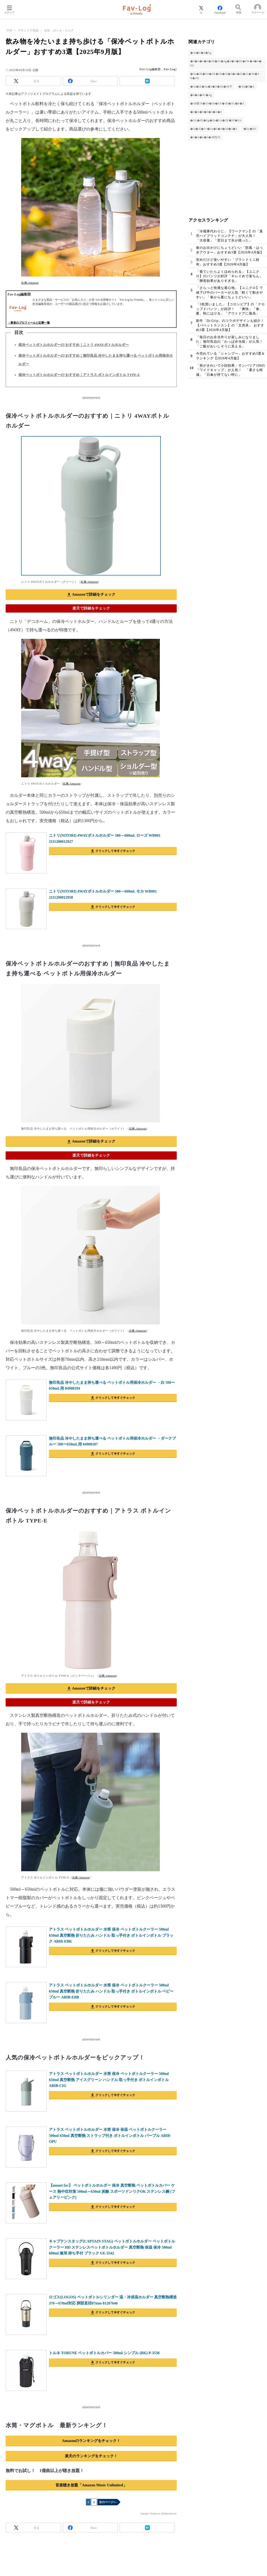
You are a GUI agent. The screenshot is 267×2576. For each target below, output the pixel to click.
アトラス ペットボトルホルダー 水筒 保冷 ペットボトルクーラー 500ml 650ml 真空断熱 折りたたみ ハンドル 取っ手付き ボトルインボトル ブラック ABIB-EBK (111, 1935)
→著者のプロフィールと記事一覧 (29, 322)
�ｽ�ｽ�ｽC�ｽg (201, 95)
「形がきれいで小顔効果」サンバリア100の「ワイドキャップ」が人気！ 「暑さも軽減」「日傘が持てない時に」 (230, 370)
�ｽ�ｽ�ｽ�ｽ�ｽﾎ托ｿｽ (205, 137)
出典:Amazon (30, 282)
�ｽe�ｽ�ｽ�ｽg (200, 52)
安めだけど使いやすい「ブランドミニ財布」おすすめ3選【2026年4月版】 (227, 262)
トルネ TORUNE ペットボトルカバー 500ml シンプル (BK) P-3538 (104, 2353)
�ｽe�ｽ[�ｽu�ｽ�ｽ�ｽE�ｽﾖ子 (211, 86)
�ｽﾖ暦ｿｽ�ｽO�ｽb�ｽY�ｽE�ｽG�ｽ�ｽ (217, 103)
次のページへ (107, 2502)
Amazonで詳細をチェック (93, 594)
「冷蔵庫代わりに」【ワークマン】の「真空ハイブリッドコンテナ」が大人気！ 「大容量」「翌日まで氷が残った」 (229, 236)
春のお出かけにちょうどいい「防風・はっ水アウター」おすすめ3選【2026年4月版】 (230, 250)
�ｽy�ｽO (249, 128)
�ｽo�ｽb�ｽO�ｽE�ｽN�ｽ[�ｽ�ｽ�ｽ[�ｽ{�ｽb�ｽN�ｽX (224, 76)
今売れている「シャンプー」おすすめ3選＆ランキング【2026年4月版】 (230, 356)
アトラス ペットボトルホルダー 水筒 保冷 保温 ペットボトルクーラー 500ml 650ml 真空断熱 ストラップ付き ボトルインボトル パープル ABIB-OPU (110, 2135)
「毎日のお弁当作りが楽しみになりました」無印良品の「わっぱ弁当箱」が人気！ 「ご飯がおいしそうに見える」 (231, 341)
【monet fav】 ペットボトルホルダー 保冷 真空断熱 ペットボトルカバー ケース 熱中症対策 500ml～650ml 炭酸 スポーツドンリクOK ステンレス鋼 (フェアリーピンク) (112, 2191)
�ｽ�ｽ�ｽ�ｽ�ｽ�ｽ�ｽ (206, 112)
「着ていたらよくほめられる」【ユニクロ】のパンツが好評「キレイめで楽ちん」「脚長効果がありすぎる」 (229, 276)
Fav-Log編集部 (150, 69)
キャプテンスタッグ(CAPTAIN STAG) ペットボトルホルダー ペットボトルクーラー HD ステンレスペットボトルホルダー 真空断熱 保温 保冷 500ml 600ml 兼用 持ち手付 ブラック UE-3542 (112, 2247)
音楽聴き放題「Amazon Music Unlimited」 (91, 2485)
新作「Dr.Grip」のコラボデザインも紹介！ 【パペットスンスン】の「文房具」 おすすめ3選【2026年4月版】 (231, 325)
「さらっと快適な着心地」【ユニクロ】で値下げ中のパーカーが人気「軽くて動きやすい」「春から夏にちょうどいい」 (229, 292)
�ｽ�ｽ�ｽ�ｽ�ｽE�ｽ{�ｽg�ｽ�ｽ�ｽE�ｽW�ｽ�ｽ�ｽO (226, 63)
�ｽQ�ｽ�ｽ (246, 86)
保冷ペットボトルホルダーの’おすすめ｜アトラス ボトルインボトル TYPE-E (79, 375)
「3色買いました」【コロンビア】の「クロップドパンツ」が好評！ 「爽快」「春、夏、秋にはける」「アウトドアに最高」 (230, 309)
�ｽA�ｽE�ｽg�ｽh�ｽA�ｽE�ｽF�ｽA (216, 120)
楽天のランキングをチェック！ (91, 2456)
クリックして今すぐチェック (115, 851)
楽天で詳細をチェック (91, 608)
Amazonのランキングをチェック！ (91, 2441)
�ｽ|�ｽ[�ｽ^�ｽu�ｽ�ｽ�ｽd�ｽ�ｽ (213, 128)
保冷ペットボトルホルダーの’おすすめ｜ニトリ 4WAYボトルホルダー (73, 345)
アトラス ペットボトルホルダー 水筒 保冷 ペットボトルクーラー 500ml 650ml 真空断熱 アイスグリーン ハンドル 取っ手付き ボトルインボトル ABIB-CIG (109, 2080)
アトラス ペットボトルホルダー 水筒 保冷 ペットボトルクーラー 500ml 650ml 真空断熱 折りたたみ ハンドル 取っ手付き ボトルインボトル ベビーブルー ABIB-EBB (111, 1991)
